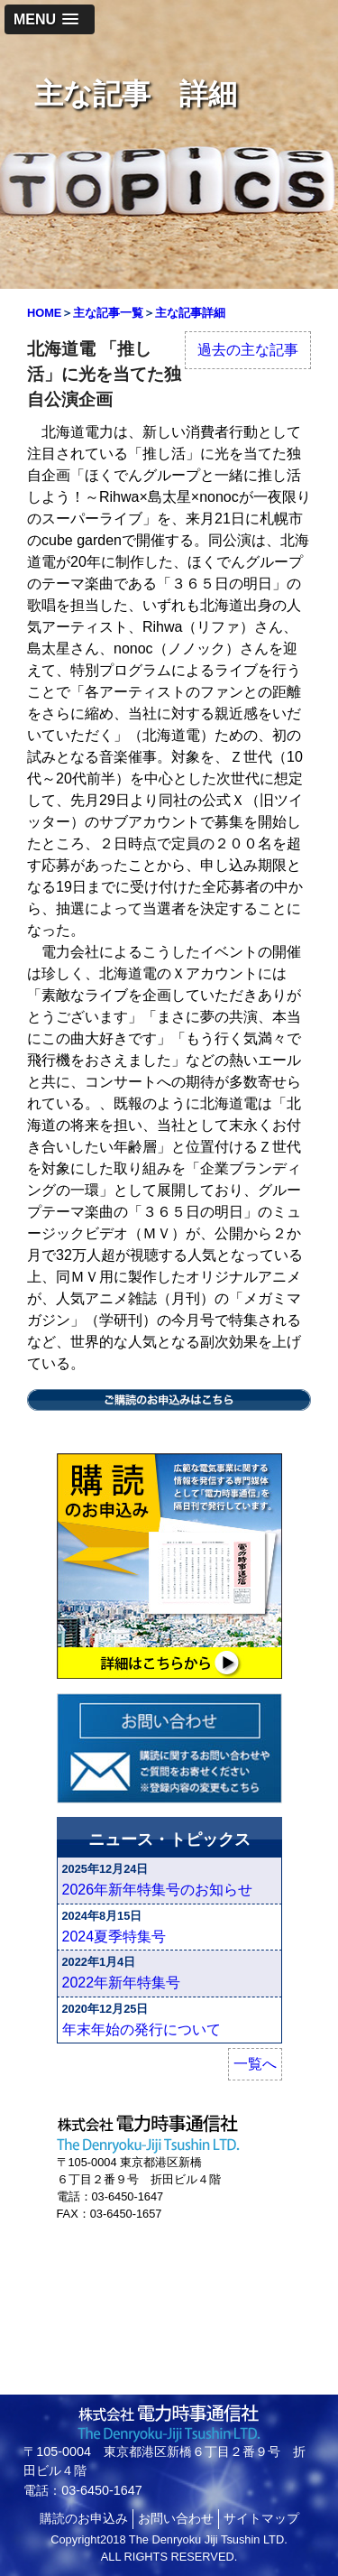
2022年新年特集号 (121, 1982)
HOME (44, 313)
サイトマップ (261, 2518)
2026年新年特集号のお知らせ (157, 1889)
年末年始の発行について (141, 2029)
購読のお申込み (84, 2518)
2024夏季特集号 (114, 1936)
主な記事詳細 (190, 313)
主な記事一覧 (108, 313)
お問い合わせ (176, 2518)
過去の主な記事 (247, 349)
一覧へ (255, 2063)
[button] (50, 19)
